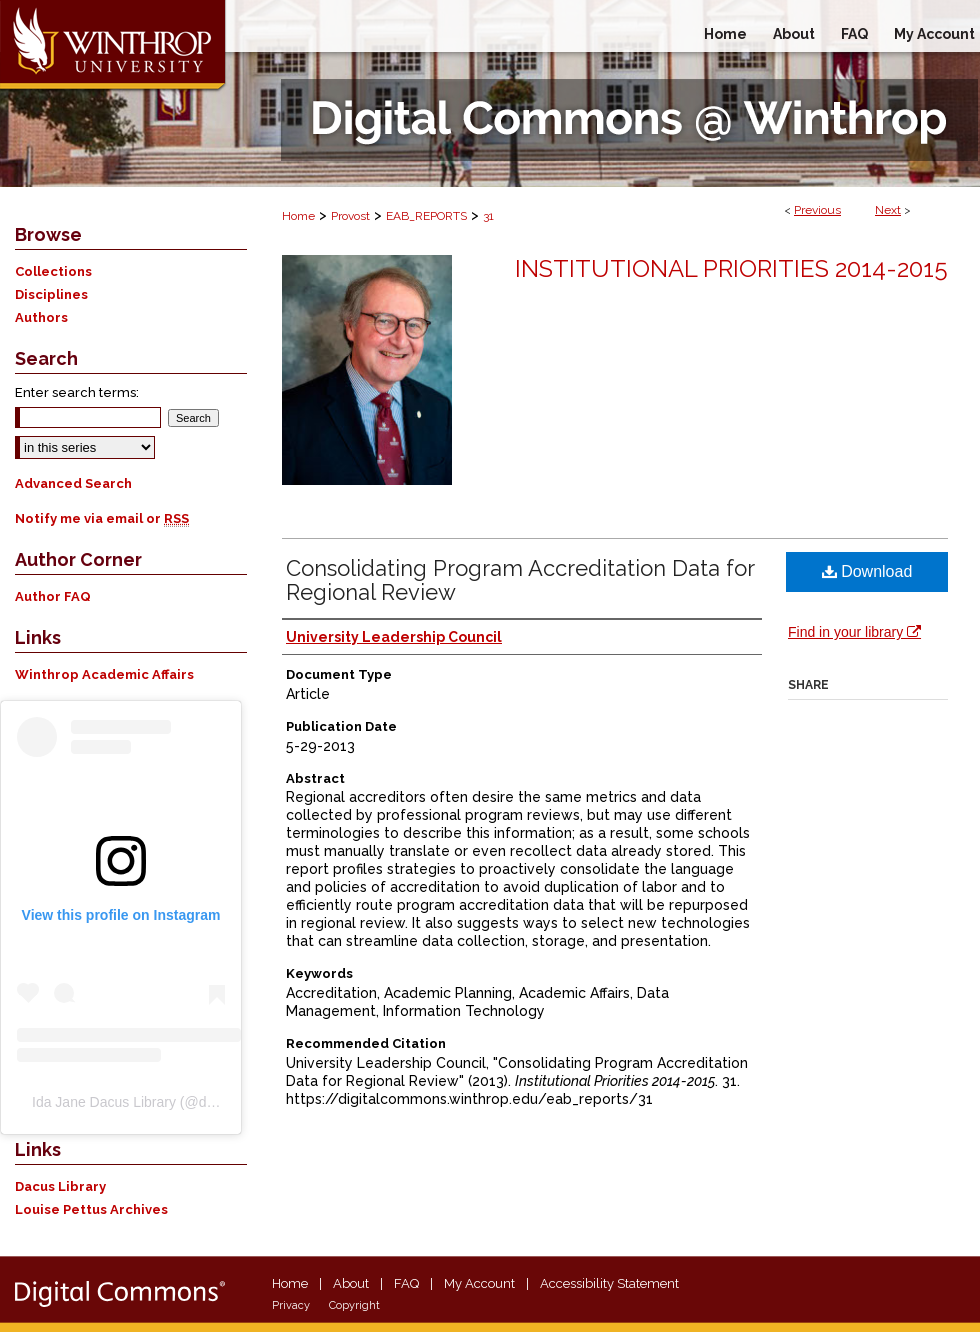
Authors (41, 317)
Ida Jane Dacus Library (104, 1102)
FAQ (406, 1283)
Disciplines (51, 294)
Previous (817, 210)
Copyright (354, 1305)
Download (867, 571)
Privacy (291, 1305)
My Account (479, 1283)
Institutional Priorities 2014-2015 (731, 268)
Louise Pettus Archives (91, 1209)
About (351, 1283)
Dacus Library (60, 1186)
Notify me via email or (102, 518)
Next (888, 210)
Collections (53, 271)
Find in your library (854, 632)
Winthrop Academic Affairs (104, 674)
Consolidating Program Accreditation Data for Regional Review (520, 580)
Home (298, 216)
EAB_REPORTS (426, 216)
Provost (350, 216)
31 (488, 216)
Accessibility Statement (609, 1283)
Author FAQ (53, 596)
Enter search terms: (77, 392)
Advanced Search (73, 483)
